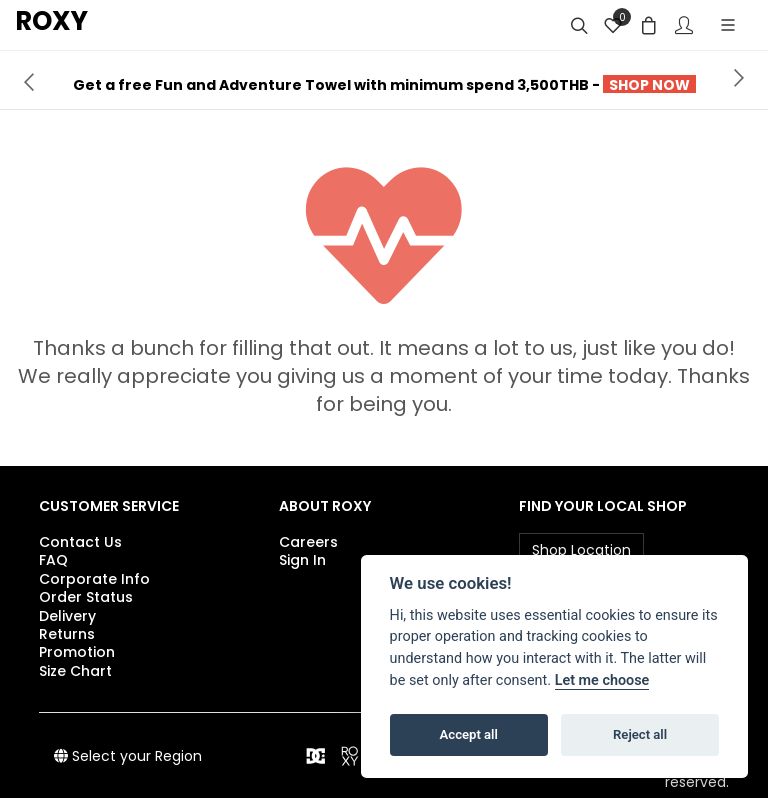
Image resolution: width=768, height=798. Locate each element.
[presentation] (29, 80)
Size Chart (75, 671)
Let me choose (602, 680)
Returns (67, 634)
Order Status (86, 597)
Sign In (302, 560)
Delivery (67, 616)
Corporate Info (94, 579)
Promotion (77, 652)
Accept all (469, 734)
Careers (308, 542)
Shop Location (581, 550)
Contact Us (80, 542)
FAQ (53, 560)
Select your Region (128, 756)
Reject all (640, 734)
